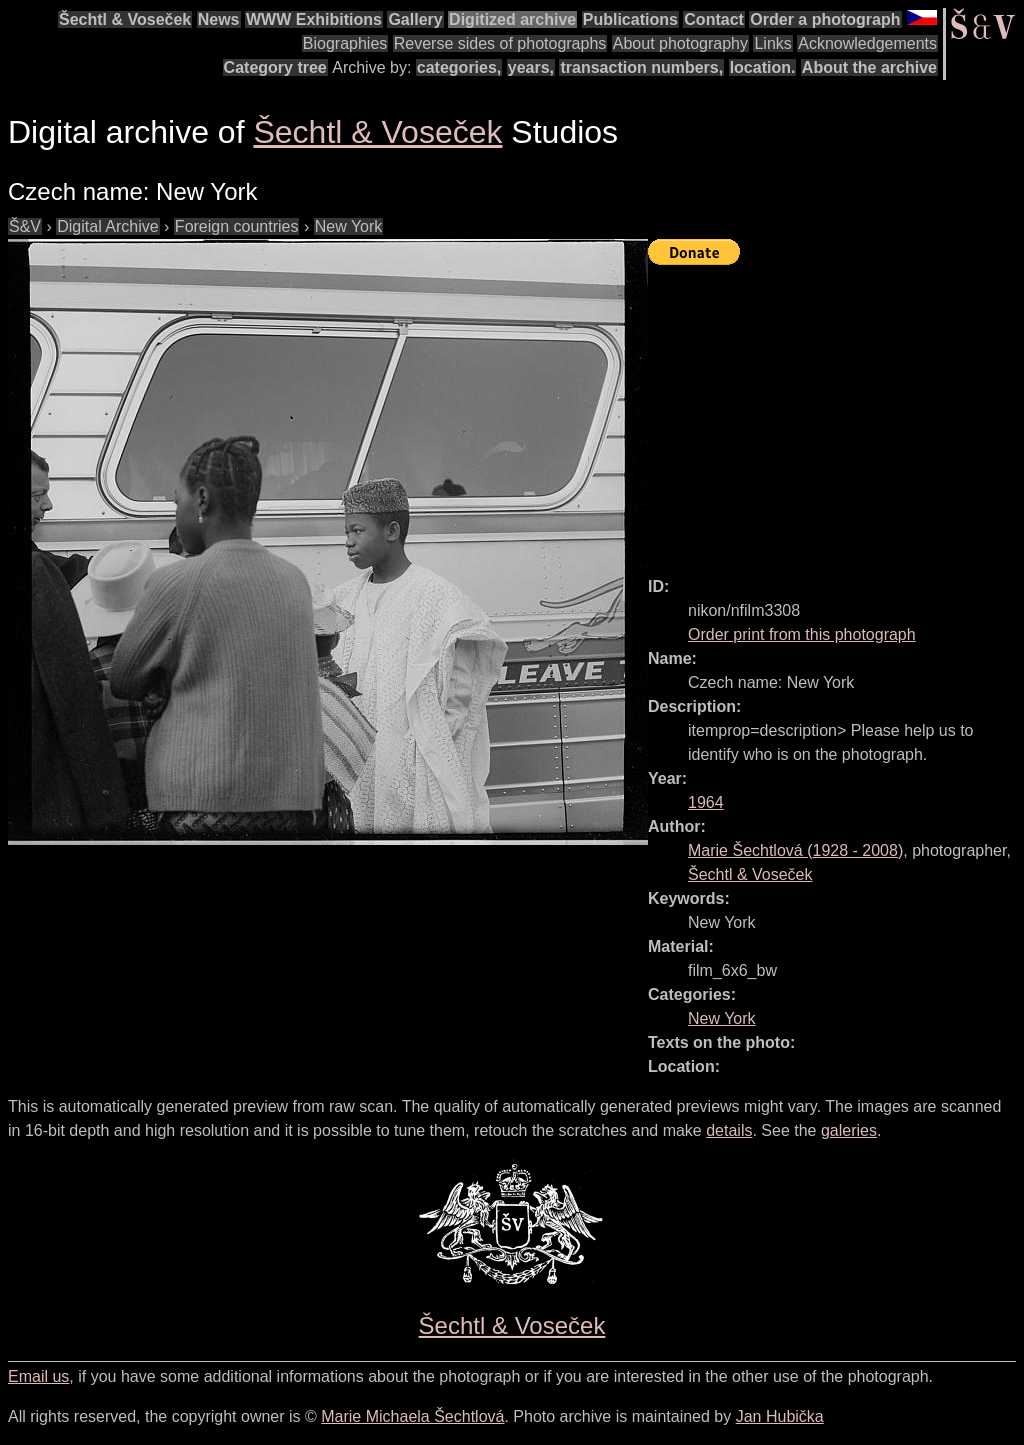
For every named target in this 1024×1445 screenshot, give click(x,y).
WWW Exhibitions (314, 19)
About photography (680, 43)
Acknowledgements (867, 43)
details (729, 1130)
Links (772, 43)
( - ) (795, 850)
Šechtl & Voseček (125, 19)
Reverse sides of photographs (500, 43)
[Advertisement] (836, 412)
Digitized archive (512, 19)
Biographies (345, 43)
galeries (849, 1130)
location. (763, 67)
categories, (459, 67)
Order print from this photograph (802, 634)
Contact (714, 19)
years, (531, 67)
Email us (38, 1376)
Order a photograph (825, 19)
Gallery (415, 19)
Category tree (275, 67)
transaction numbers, (641, 67)
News (219, 19)
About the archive (869, 67)
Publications (630, 19)
